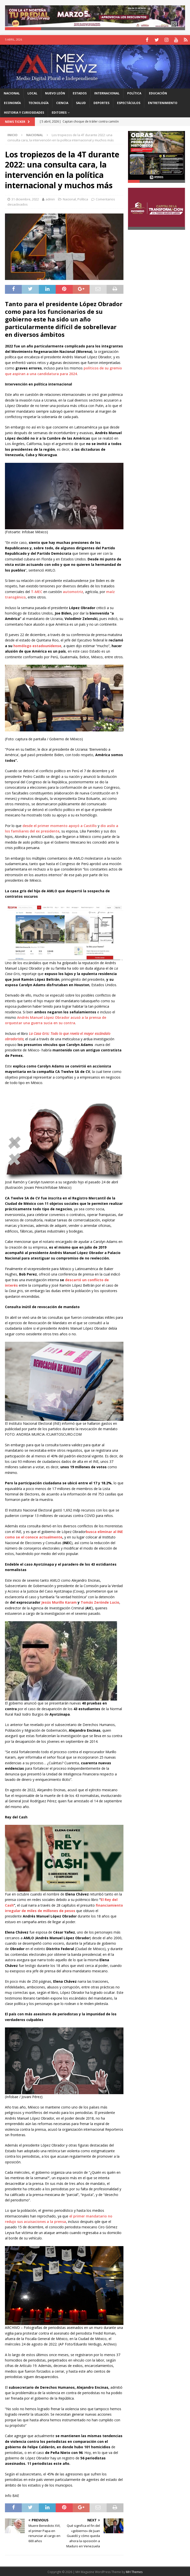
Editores (59, 111)
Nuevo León (55, 92)
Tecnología (38, 102)
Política (134, 92)
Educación (158, 92)
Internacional (106, 92)
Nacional (12, 92)
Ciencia (62, 102)
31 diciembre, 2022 (25, 198)
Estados (80, 92)
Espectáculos (128, 102)
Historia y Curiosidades (24, 111)
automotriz (73, 590)
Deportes (101, 102)
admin (50, 198)
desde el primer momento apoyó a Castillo (59, 824)
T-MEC (36, 590)
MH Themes (134, 2571)
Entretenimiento (162, 102)
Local (32, 92)
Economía (12, 102)
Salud (81, 102)
